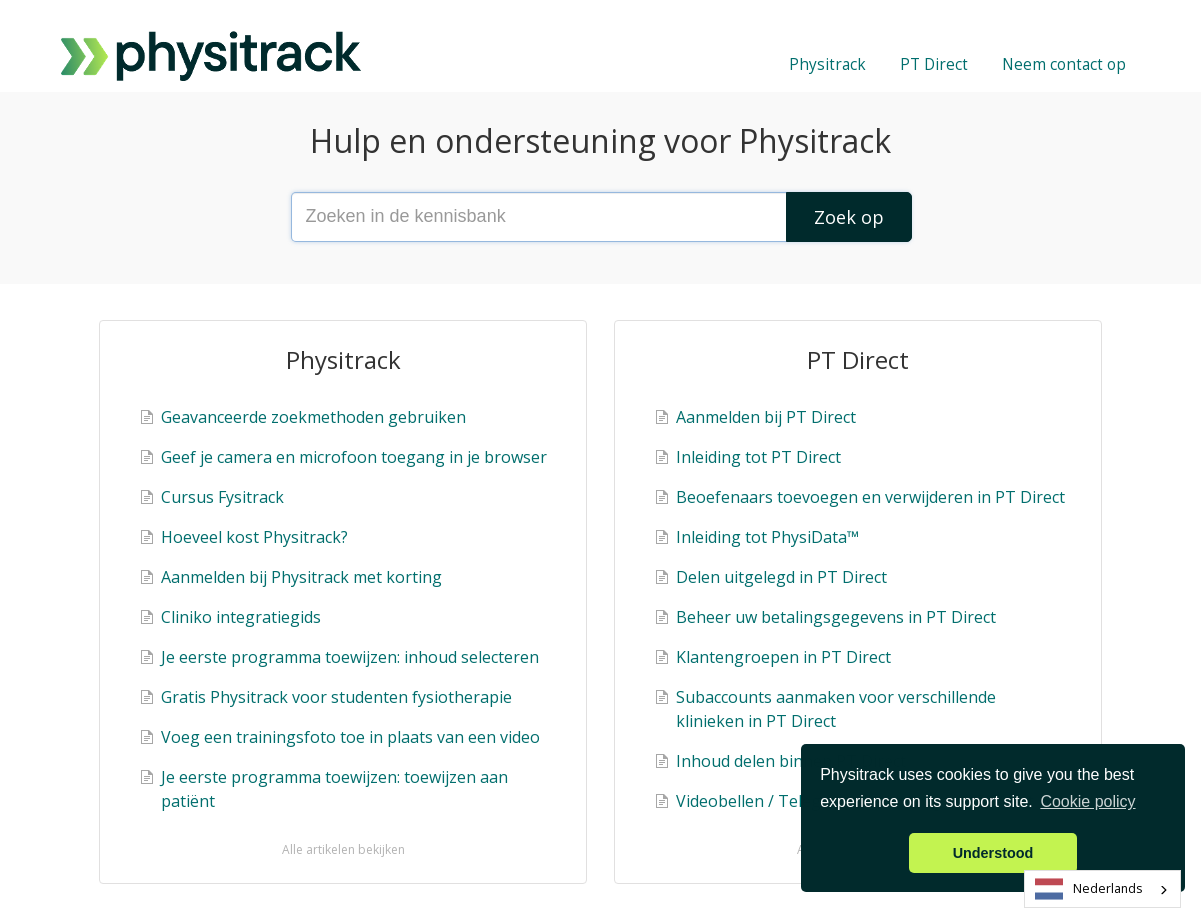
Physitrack (827, 64)
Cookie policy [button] (1087, 801)
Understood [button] (993, 853)
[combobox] (1102, 889)
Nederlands (1089, 889)
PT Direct (934, 64)
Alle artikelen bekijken (343, 849)
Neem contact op (1064, 64)
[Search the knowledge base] (601, 217)
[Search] (849, 217)
